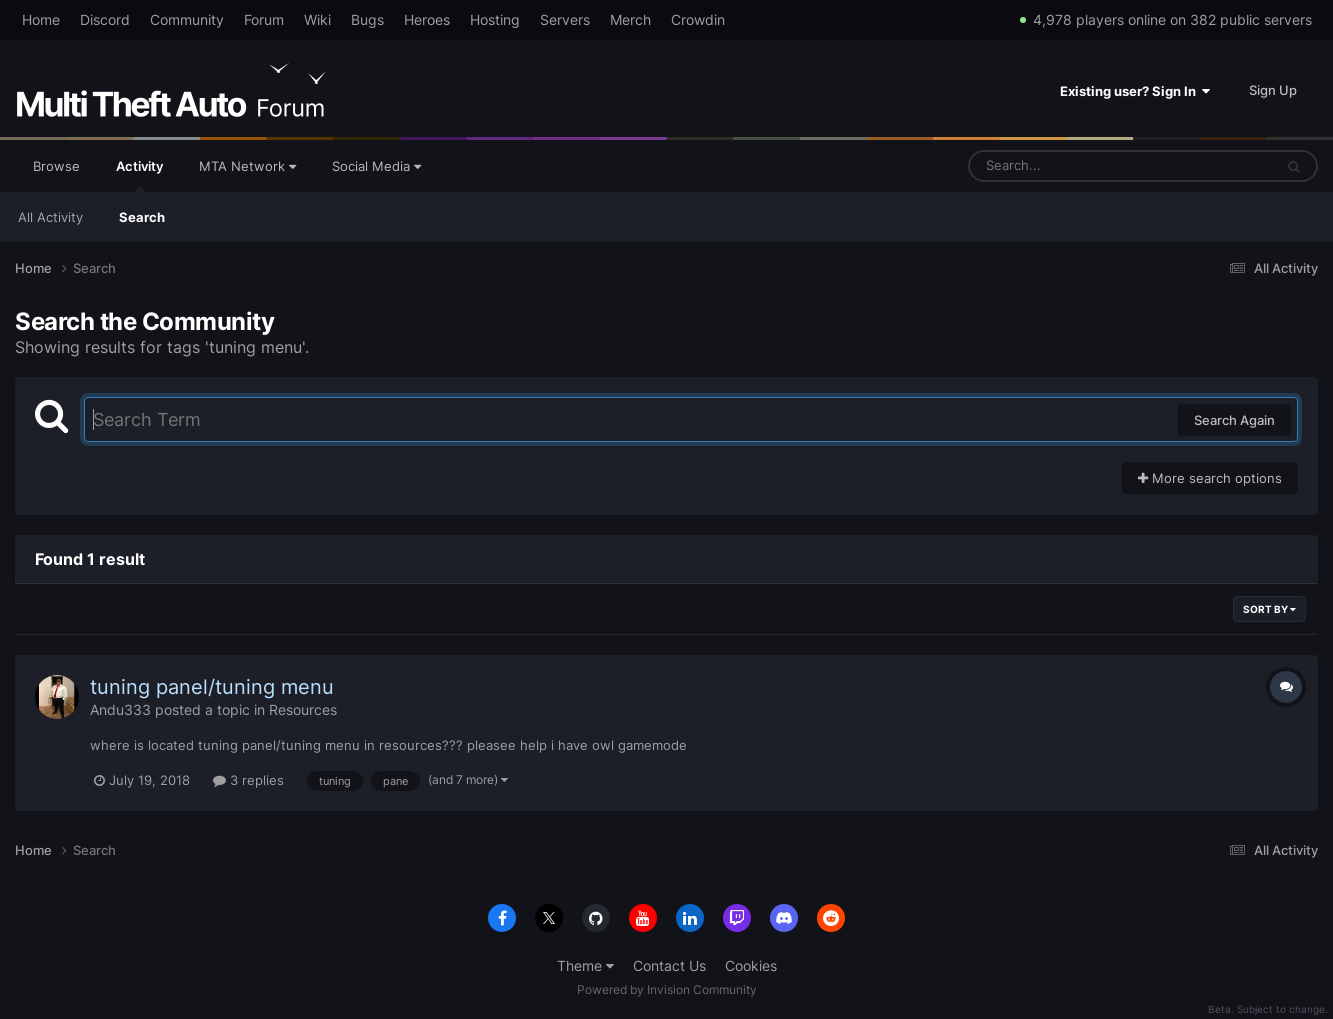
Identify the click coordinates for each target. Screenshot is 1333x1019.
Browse (56, 166)
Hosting (495, 19)
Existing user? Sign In (1135, 91)
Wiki (317, 19)
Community (187, 19)
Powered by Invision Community (667, 989)
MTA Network (247, 166)
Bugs (367, 19)
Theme (585, 965)
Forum (264, 19)
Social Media (376, 166)
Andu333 (120, 709)
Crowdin (698, 19)
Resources (303, 709)
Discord (105, 19)
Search (142, 217)
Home (41, 19)
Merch (630, 19)
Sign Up (1273, 90)
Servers (565, 19)
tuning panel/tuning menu (212, 687)
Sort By (1269, 609)
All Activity (50, 217)
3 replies (248, 780)
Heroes (427, 19)
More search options (1210, 478)
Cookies (751, 965)
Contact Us (669, 965)
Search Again (1234, 420)
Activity (139, 175)
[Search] (1068, 166)
